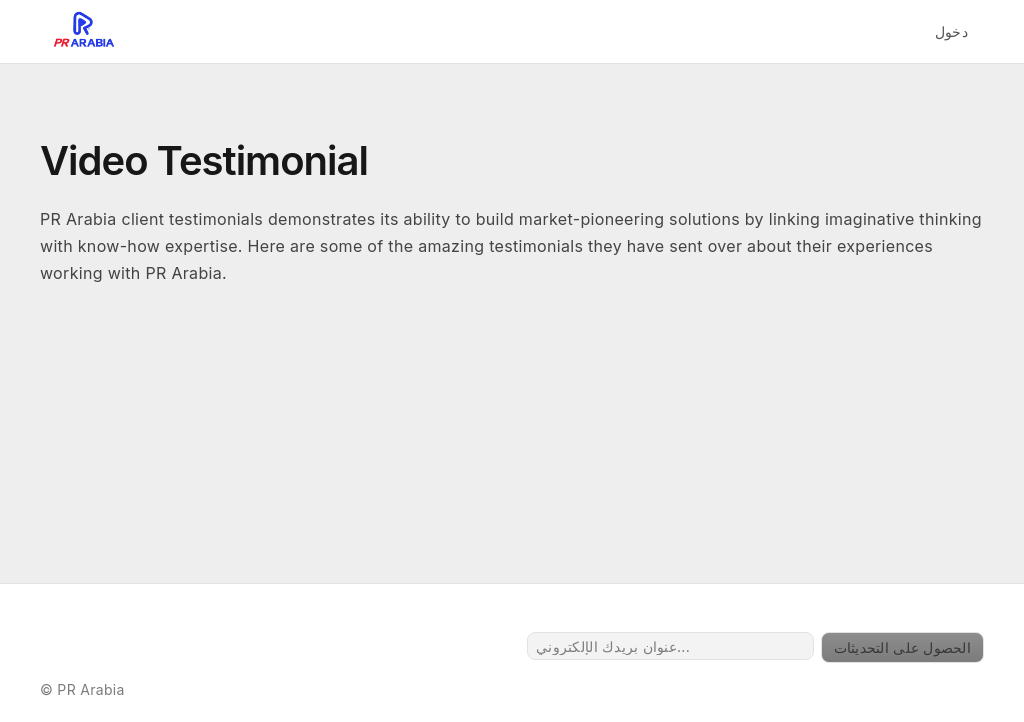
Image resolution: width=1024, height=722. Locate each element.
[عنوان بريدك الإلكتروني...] (670, 646)
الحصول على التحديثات (902, 647)
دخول (951, 31)
